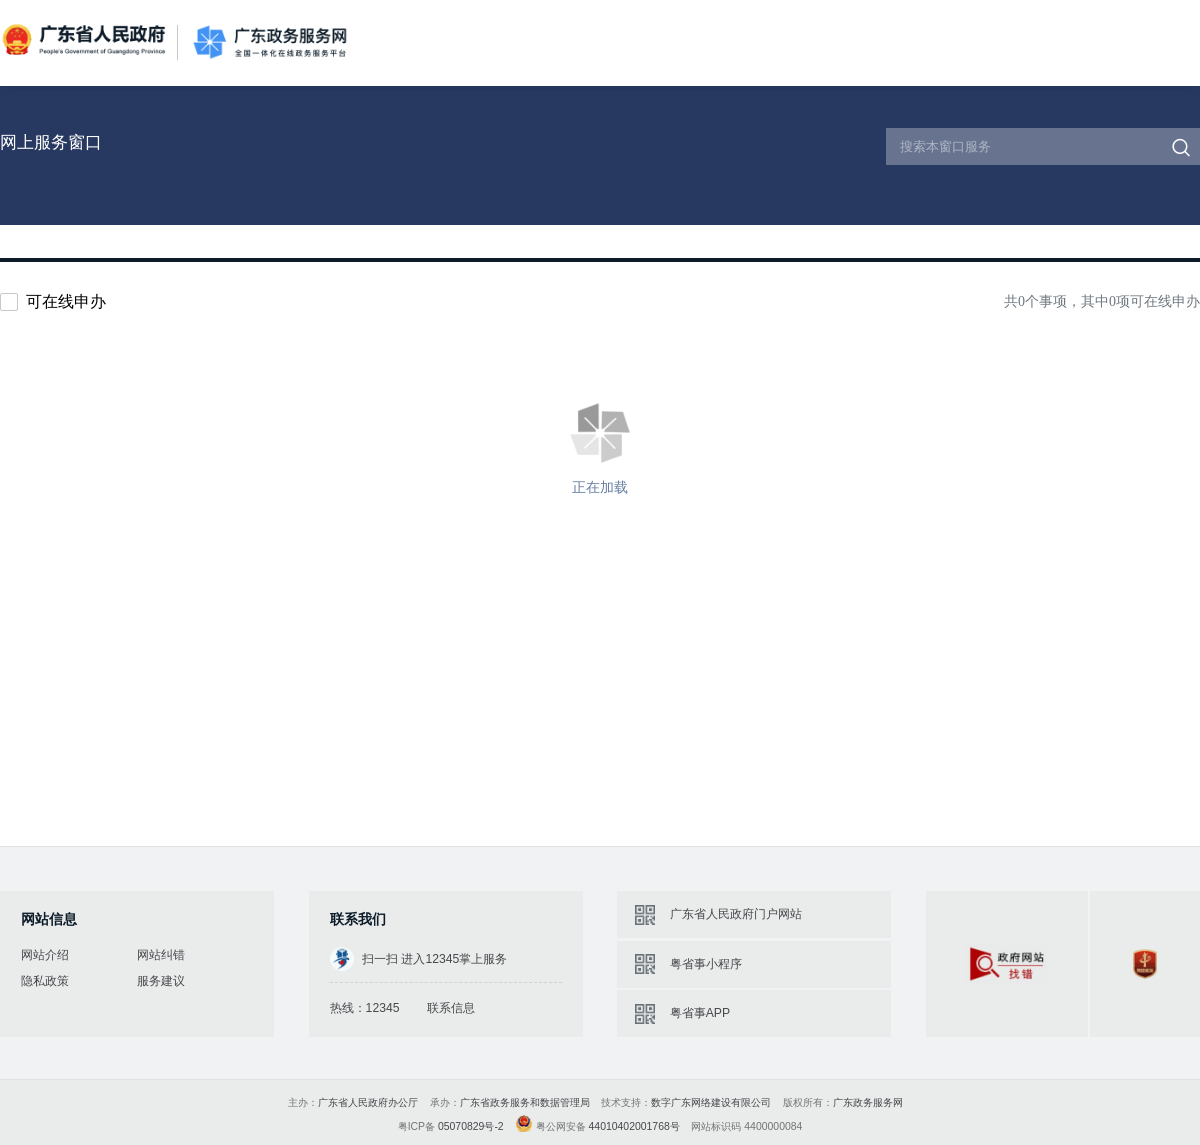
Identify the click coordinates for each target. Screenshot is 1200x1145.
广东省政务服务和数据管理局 (525, 1102)
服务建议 (161, 981)
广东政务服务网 (270, 43)
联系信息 (451, 1008)
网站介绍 (45, 955)
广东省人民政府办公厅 (368, 1102)
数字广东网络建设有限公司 (711, 1102)
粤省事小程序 (706, 964)
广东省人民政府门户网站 (736, 914)
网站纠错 (161, 955)
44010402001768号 (634, 1126)
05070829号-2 (471, 1126)
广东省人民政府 (86, 41)
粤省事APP (700, 1013)
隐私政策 (45, 981)
